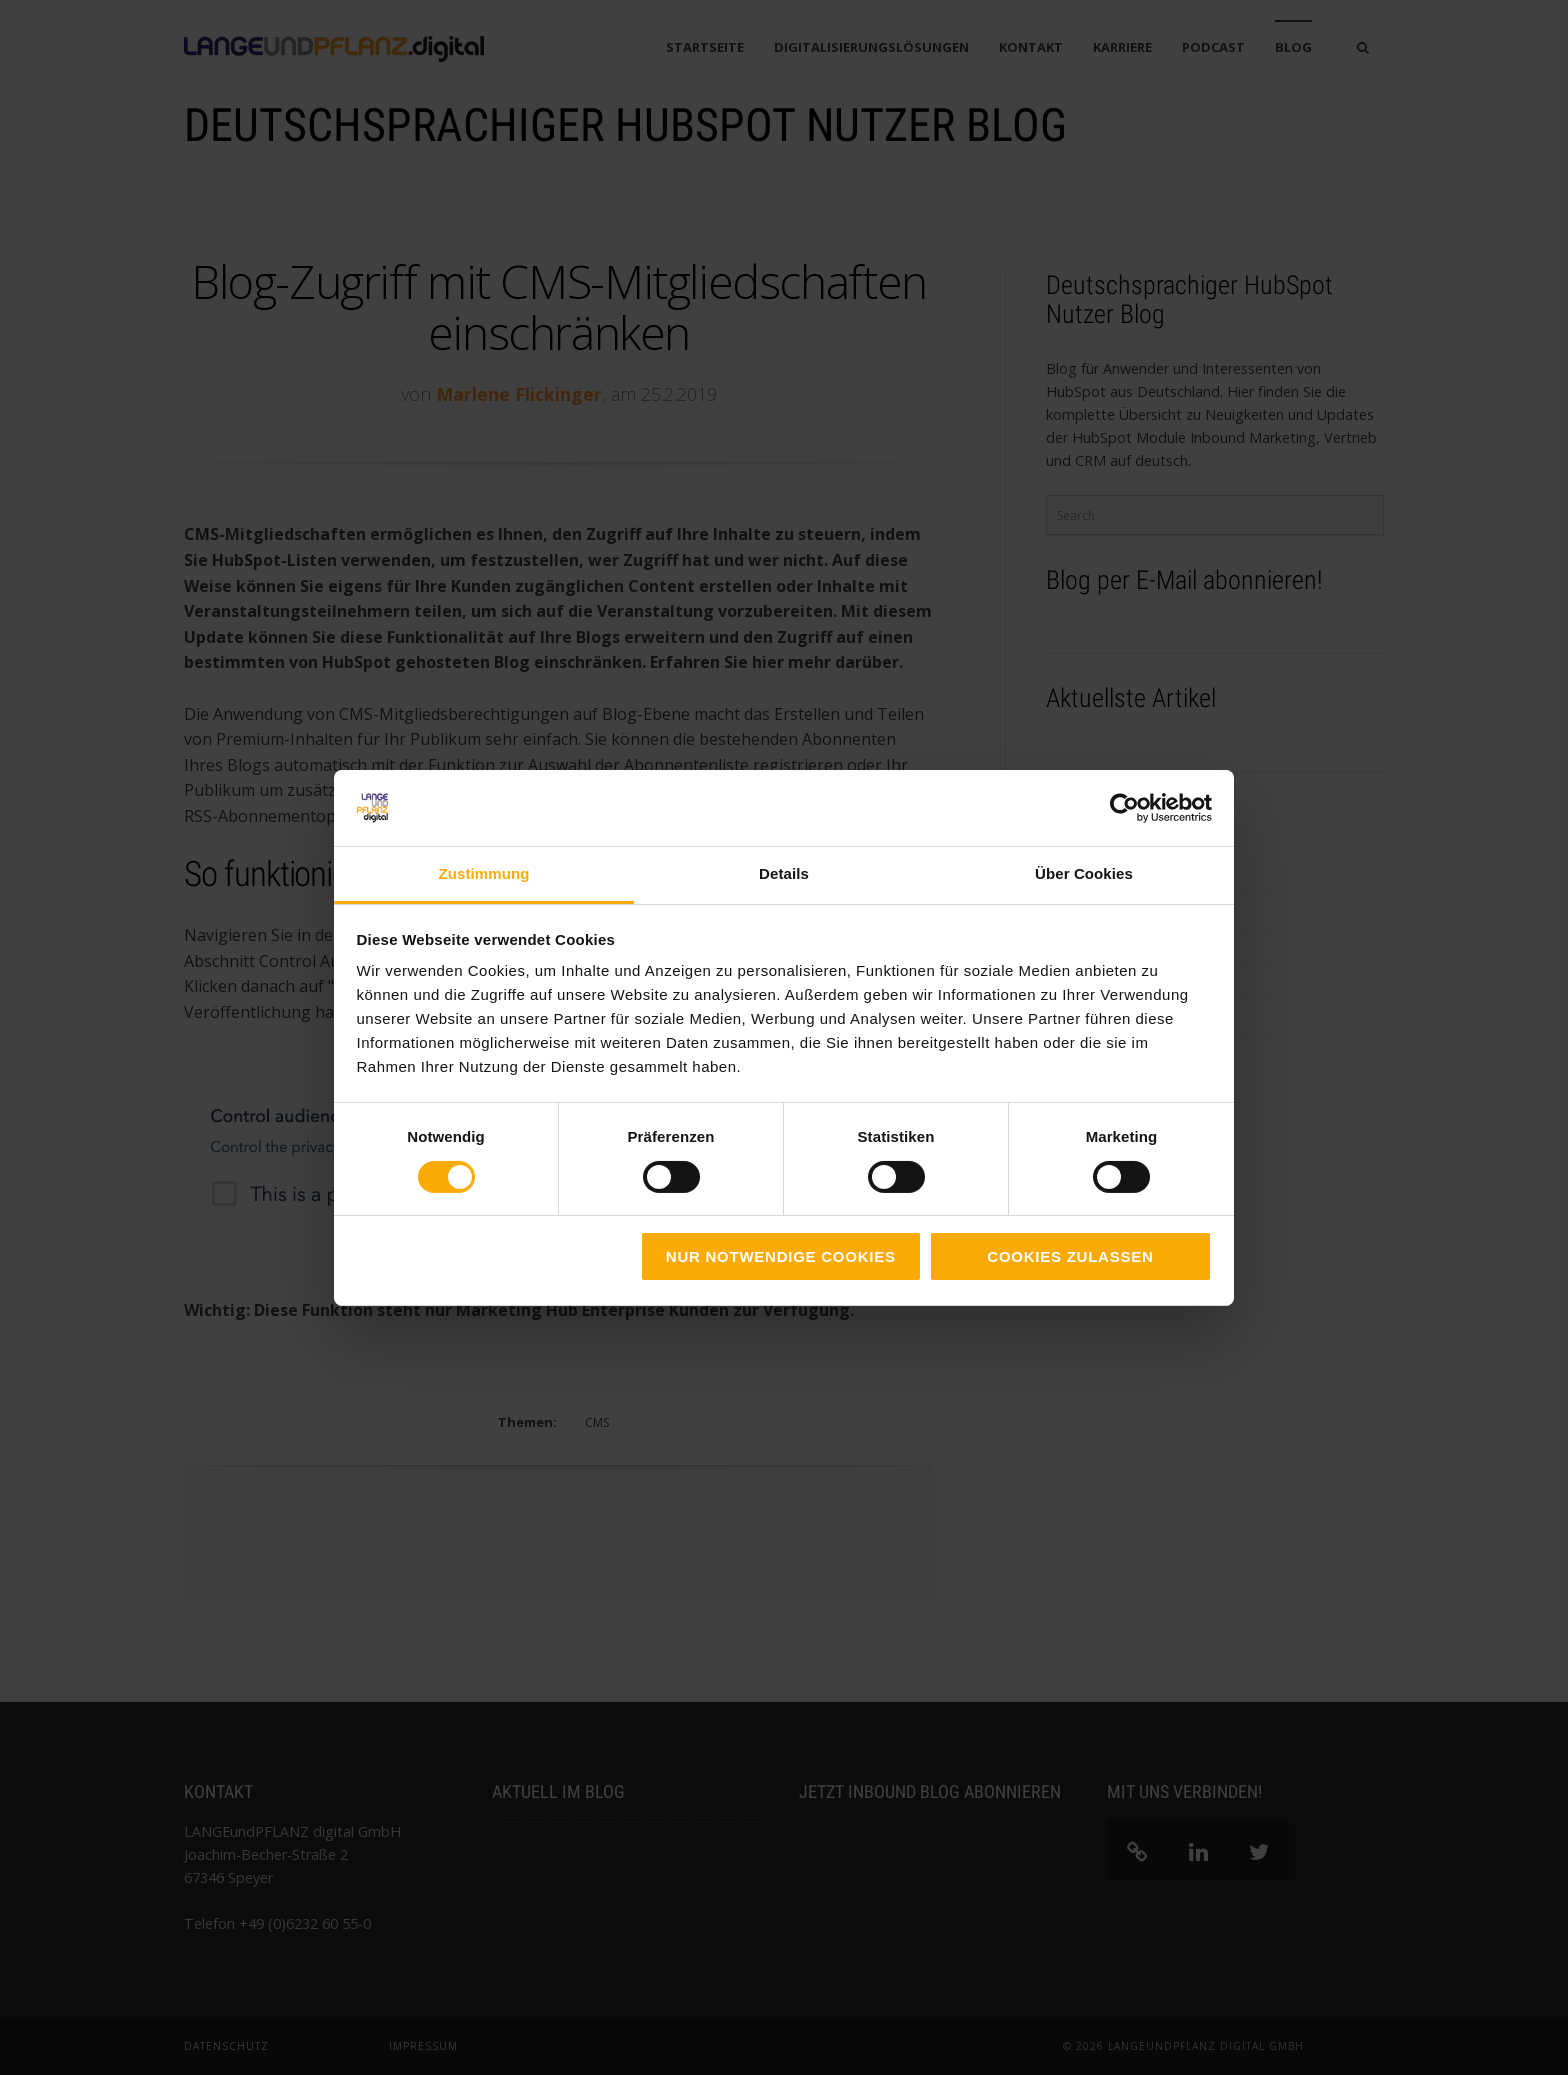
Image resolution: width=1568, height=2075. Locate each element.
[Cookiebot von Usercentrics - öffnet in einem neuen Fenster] (1124, 808)
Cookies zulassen (1070, 1256)
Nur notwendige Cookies (781, 1256)
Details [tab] (784, 873)
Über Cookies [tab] (1084, 873)
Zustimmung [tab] (484, 873)
